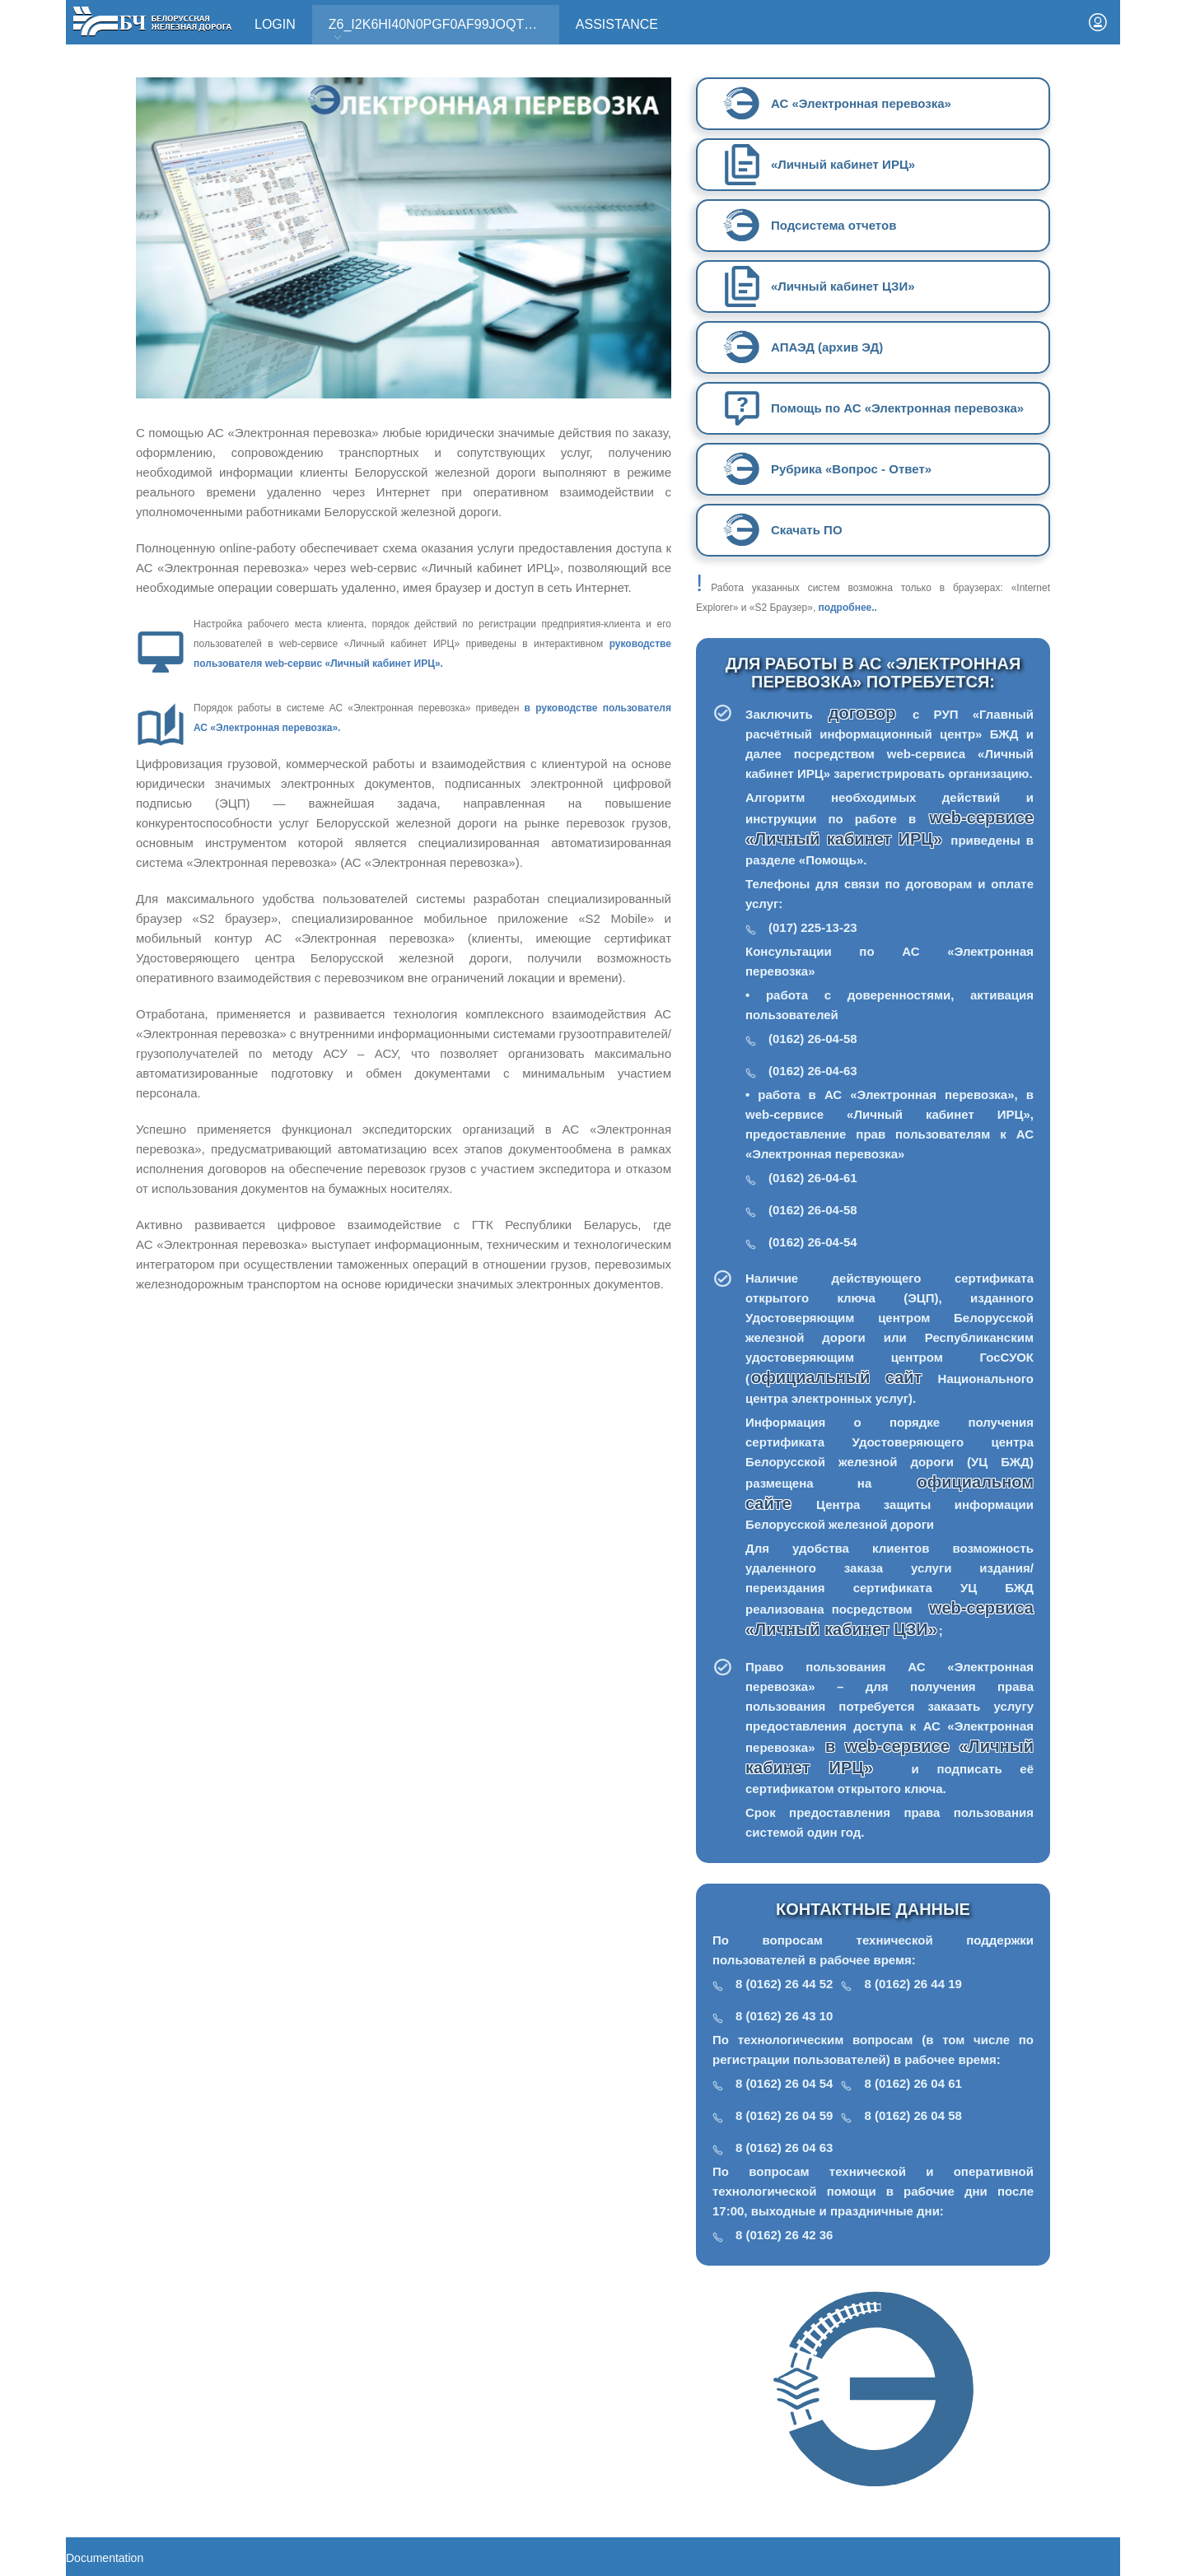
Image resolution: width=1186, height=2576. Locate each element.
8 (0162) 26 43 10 (784, 2016)
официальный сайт (836, 1377)
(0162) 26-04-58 (812, 1039)
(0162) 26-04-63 (812, 1071)
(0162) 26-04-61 (812, 1178)
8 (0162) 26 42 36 (784, 2235)
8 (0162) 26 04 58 (912, 2115)
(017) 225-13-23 (812, 927)
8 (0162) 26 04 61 (912, 2083)
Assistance (617, 24)
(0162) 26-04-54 (812, 1242)
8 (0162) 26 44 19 (912, 1984)
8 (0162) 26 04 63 (784, 2147)
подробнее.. (848, 607)
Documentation (104, 2557)
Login (275, 24)
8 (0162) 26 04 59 (784, 2115)
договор (870, 713)
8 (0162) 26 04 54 (784, 2083)
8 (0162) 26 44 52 (784, 1984)
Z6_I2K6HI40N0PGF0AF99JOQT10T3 (441, 30)
